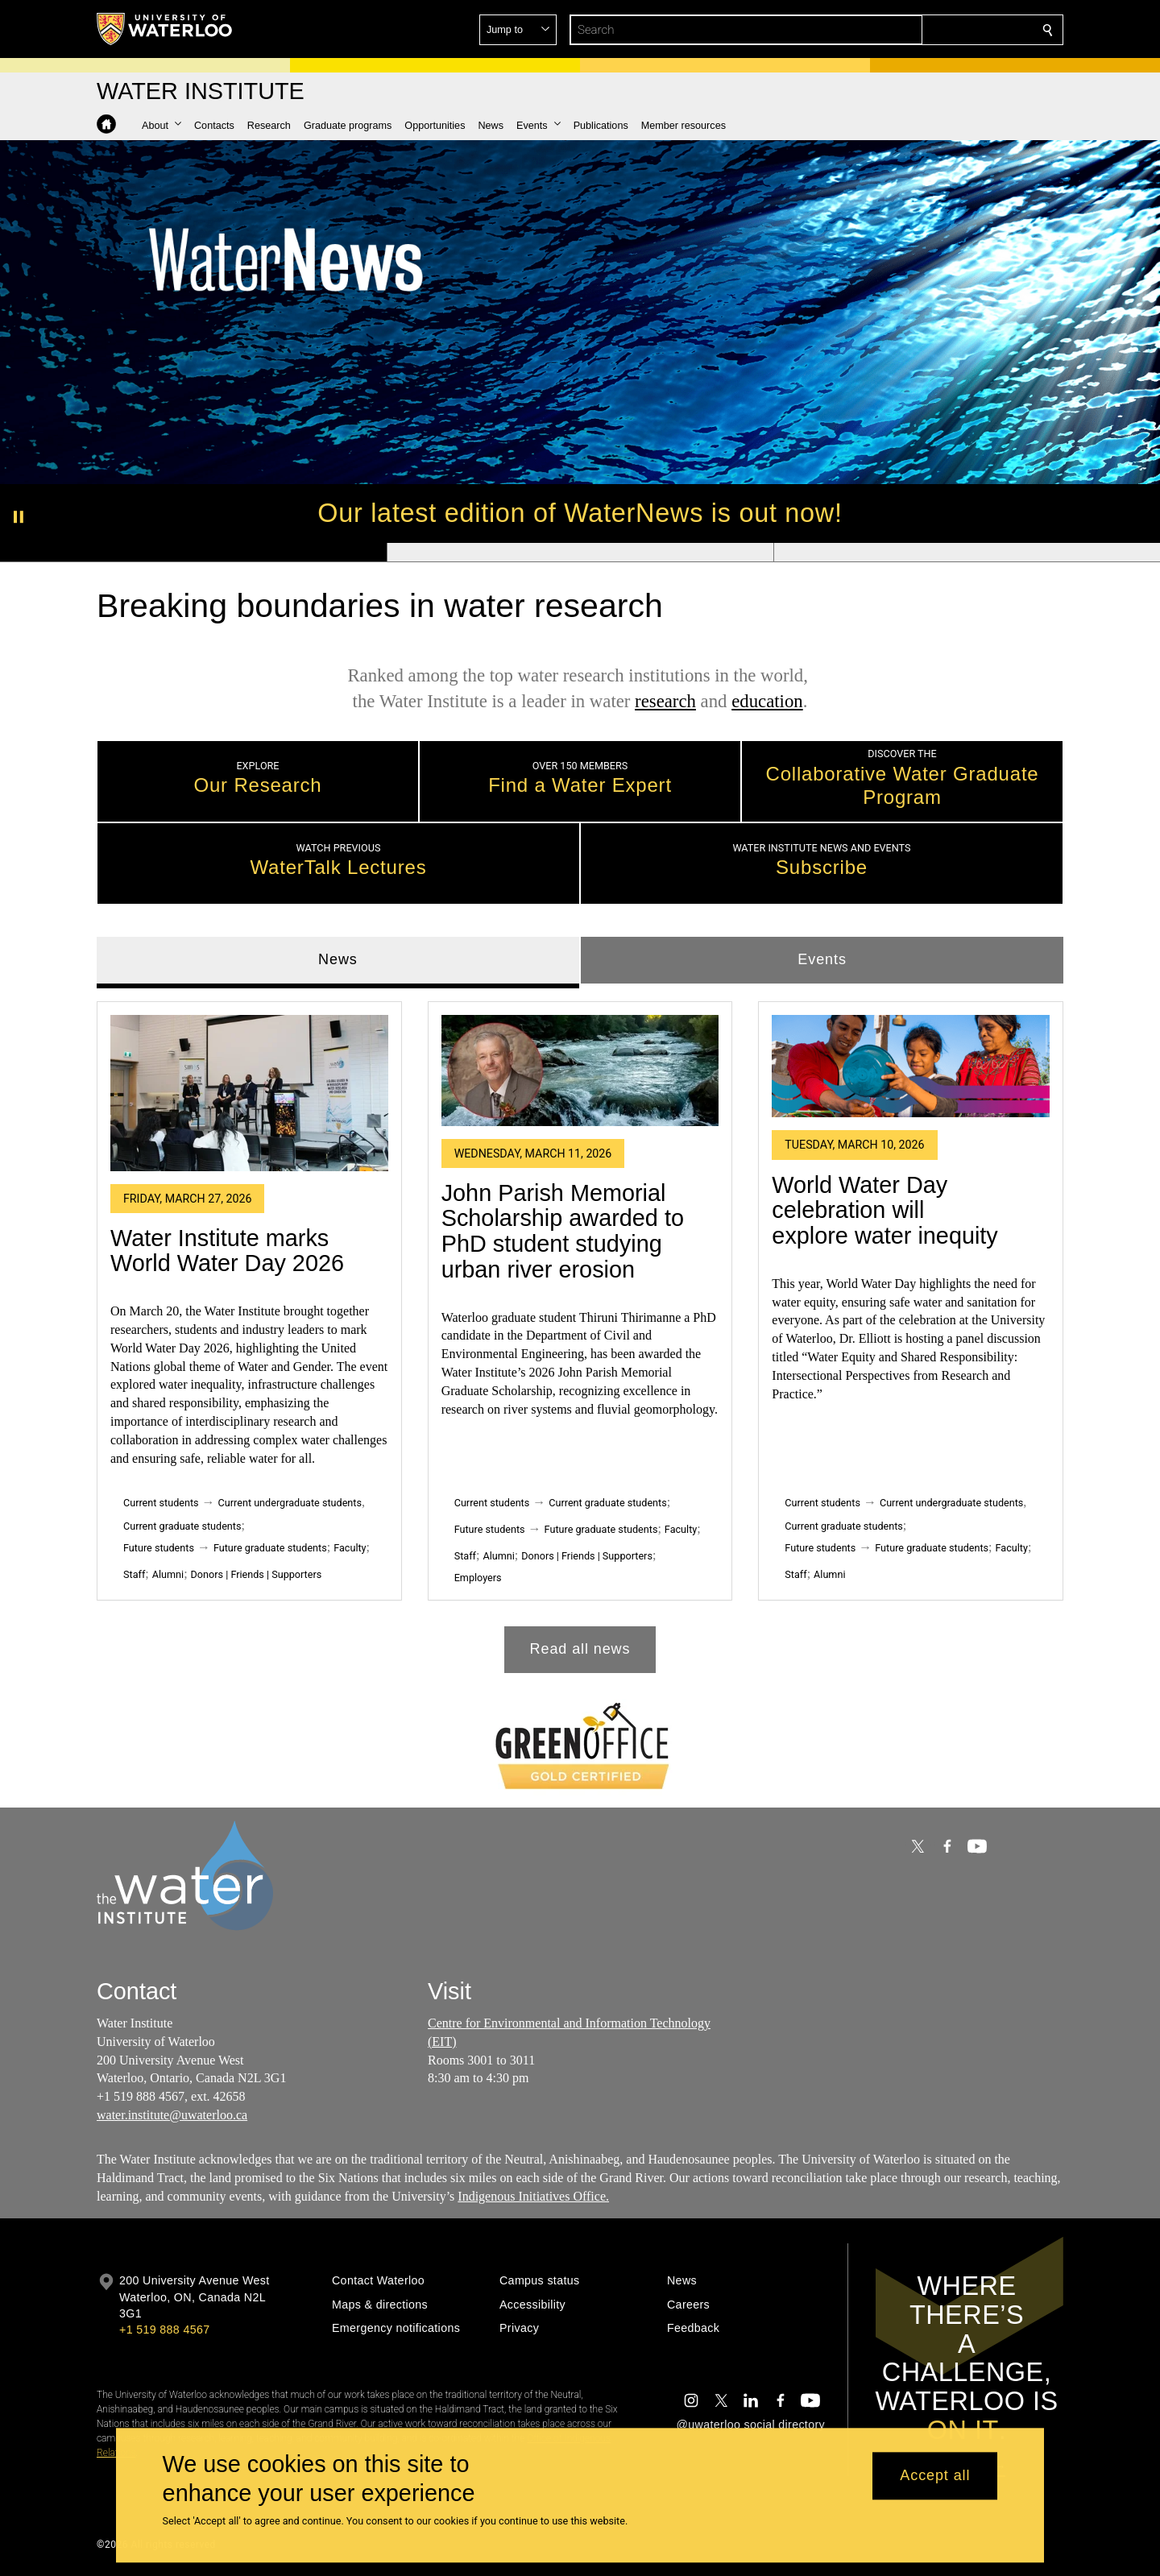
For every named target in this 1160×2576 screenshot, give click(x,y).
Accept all (935, 2476)
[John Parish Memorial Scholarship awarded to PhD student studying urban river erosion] (580, 1069)
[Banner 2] (580, 552)
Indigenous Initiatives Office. (533, 2196)
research (665, 701)
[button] (931, 29)
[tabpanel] (580, 1330)
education (767, 701)
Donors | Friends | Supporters (256, 1574)
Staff (134, 1574)
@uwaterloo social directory (751, 2424)
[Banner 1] (193, 552)
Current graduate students (182, 1526)
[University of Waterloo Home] (165, 29)
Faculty (350, 1548)
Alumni (168, 1574)
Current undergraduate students (290, 1503)
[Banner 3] (966, 552)
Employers (478, 1578)
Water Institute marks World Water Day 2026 (227, 1250)
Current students (161, 1503)
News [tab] (338, 959)
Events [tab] (822, 959)
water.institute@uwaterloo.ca (172, 2115)
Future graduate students (270, 1548)
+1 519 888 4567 (164, 2329)
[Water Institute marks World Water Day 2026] (249, 1092)
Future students (158, 1548)
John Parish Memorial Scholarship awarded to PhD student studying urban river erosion (562, 1230)
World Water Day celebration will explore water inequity (884, 1209)
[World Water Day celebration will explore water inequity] (911, 1065)
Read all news (580, 1649)
